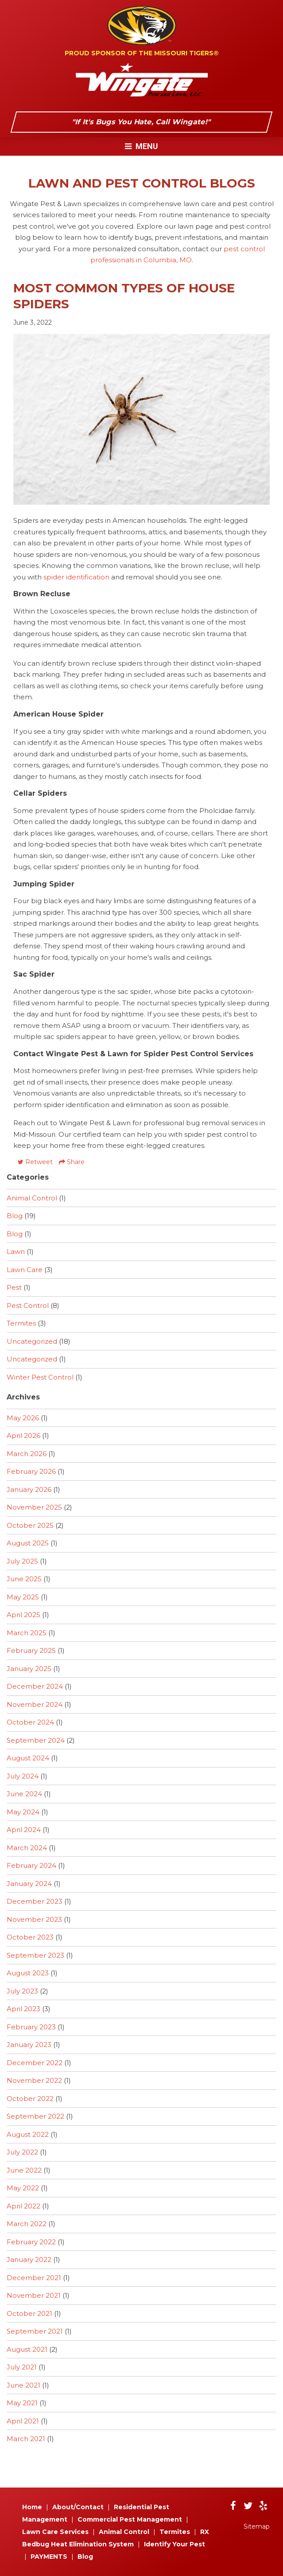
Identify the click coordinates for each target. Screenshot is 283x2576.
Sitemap (257, 2526)
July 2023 (22, 1991)
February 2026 (31, 1471)
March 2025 (27, 1633)
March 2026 (27, 1453)
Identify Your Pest (174, 2544)
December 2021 (34, 2277)
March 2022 (27, 2224)
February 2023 (31, 2027)
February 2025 (31, 1650)
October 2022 (30, 2098)
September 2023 (35, 1955)
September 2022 (35, 2116)
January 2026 (29, 1489)
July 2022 (22, 2152)
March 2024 (27, 1848)
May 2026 (23, 1418)
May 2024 (23, 1812)
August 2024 (28, 1758)
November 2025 (34, 1507)
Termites (21, 1323)
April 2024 (24, 1829)
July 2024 (23, 1776)
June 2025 (24, 1579)
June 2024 (24, 1794)
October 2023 (30, 1937)
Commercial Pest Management (130, 2519)
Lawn (16, 1251)
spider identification (76, 577)
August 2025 (28, 1543)
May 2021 (22, 2403)
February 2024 (31, 1865)
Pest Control (28, 1305)
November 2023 (34, 1919)
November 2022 (34, 2080)
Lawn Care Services (55, 2532)
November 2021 (34, 2295)
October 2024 (30, 1722)
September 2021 (35, 2331)
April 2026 (23, 1435)
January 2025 (29, 1668)
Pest (14, 1287)
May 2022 (23, 2188)
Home (32, 2507)
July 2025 (22, 1561)
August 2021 (27, 2349)
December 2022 (34, 2062)
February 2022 (31, 2242)
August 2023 (28, 1973)
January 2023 (29, 2044)
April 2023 (23, 2009)
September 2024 (36, 1740)
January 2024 (29, 1883)
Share (72, 1162)
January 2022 (29, 2259)
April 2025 (23, 1614)
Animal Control (32, 1198)
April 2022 (23, 2206)
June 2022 (24, 2170)
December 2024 (35, 1686)
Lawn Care (25, 1269)
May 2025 (23, 1597)
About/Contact (78, 2507)
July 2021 (22, 2367)
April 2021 (23, 2421)
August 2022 (28, 2134)
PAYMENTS (49, 2557)
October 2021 (29, 2313)
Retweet (35, 1162)
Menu (141, 146)
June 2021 (23, 2385)
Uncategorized (32, 1341)
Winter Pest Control (40, 1377)
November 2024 (34, 1704)
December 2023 (34, 1901)
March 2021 (26, 2438)
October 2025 (30, 1525)
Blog (15, 1215)
